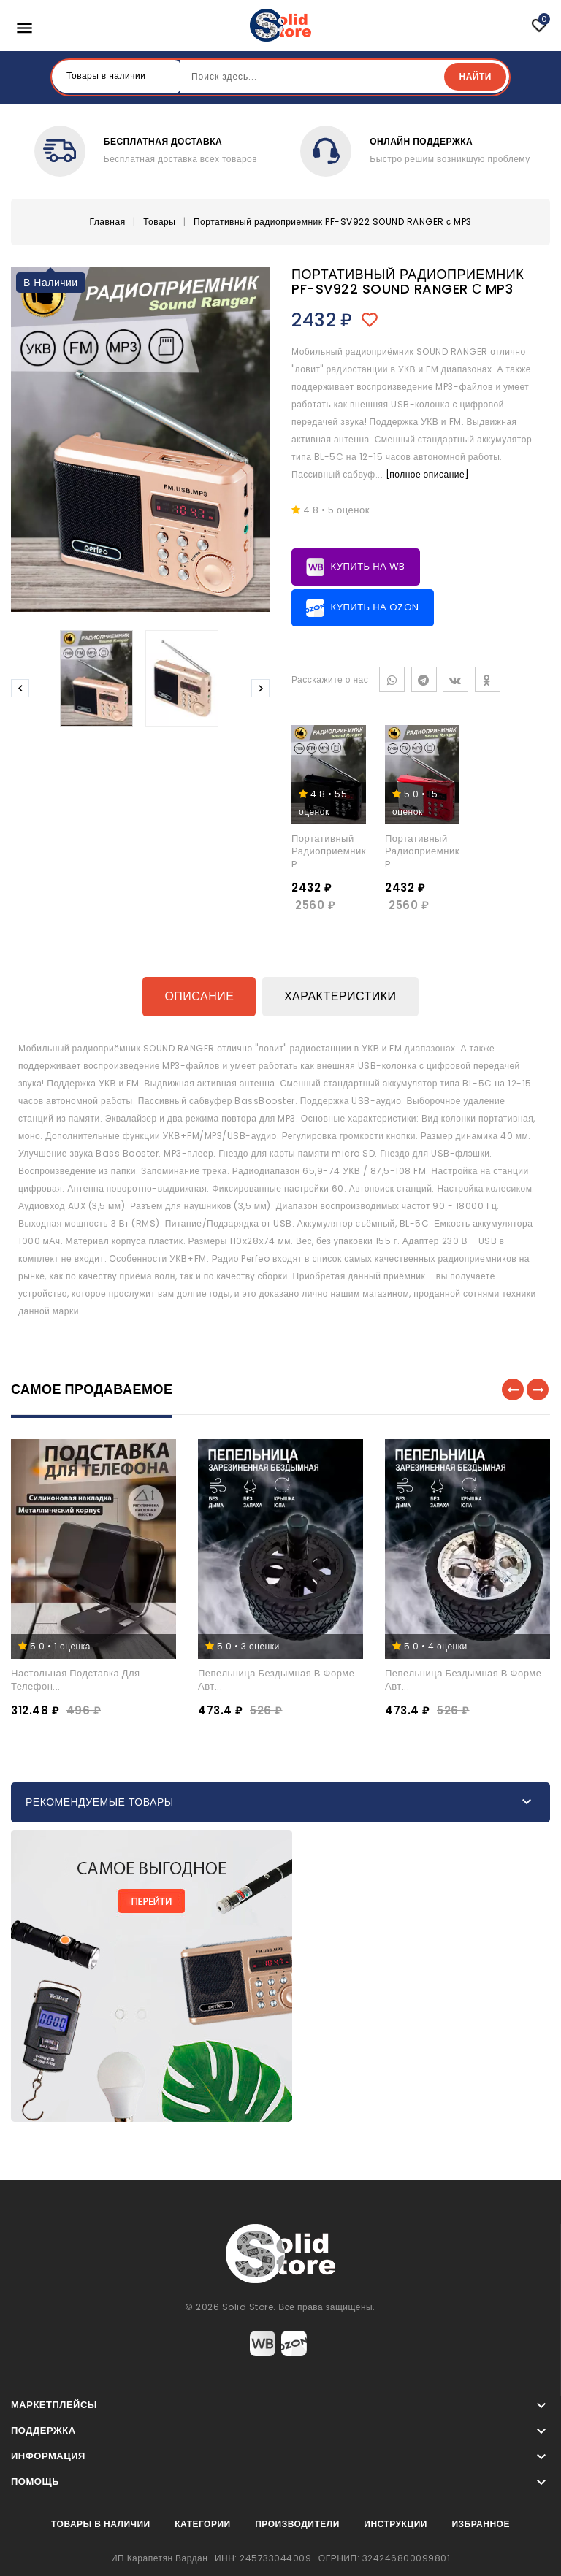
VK (455, 678)
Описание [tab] (199, 995)
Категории (202, 2521)
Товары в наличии (100, 2521)
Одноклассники (487, 678)
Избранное (480, 2521)
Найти (475, 76)
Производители (297, 2521)
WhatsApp (392, 678)
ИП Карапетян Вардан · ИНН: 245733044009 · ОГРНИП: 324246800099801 (280, 2556)
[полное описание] (428, 473)
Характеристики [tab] (340, 995)
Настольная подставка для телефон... (75, 1677)
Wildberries (262, 2341)
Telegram (424, 678)
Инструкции (395, 2521)
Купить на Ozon (362, 606)
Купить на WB (355, 565)
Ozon (294, 2341)
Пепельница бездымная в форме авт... (276, 1677)
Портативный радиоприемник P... (328, 850)
